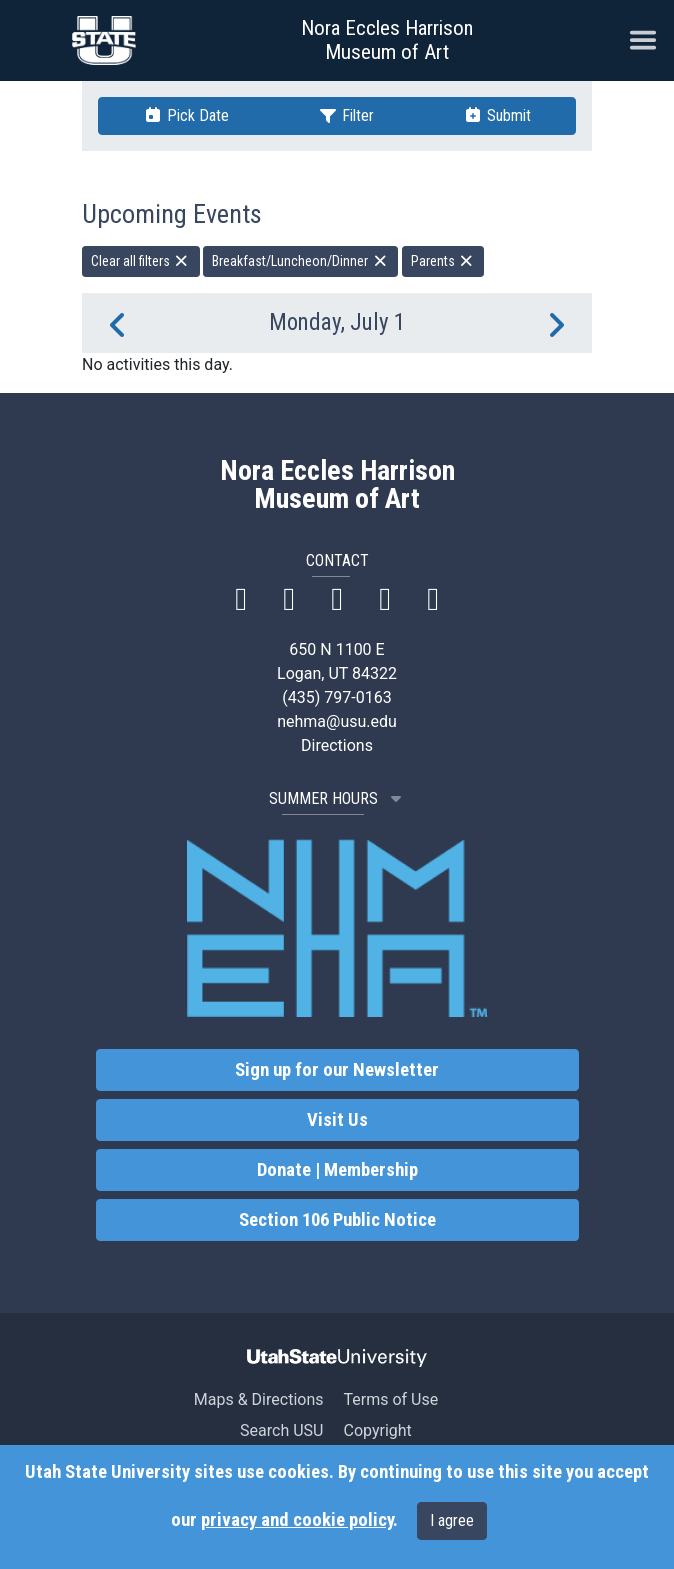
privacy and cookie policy (297, 1520)
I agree (452, 1520)
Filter (346, 115)
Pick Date (186, 115)
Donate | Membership (337, 1170)
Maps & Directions (259, 1399)
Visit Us (337, 1120)
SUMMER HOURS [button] (337, 798)
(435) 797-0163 (336, 697)
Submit (497, 115)
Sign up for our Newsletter (337, 1070)
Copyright (377, 1430)
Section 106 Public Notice (337, 1220)
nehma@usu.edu (337, 721)
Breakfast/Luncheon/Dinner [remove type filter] (300, 261)
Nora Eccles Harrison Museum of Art (387, 40)
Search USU (281, 1430)
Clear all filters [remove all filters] (141, 261)
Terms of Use (390, 1399)
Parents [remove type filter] (443, 261)
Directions (337, 745)
